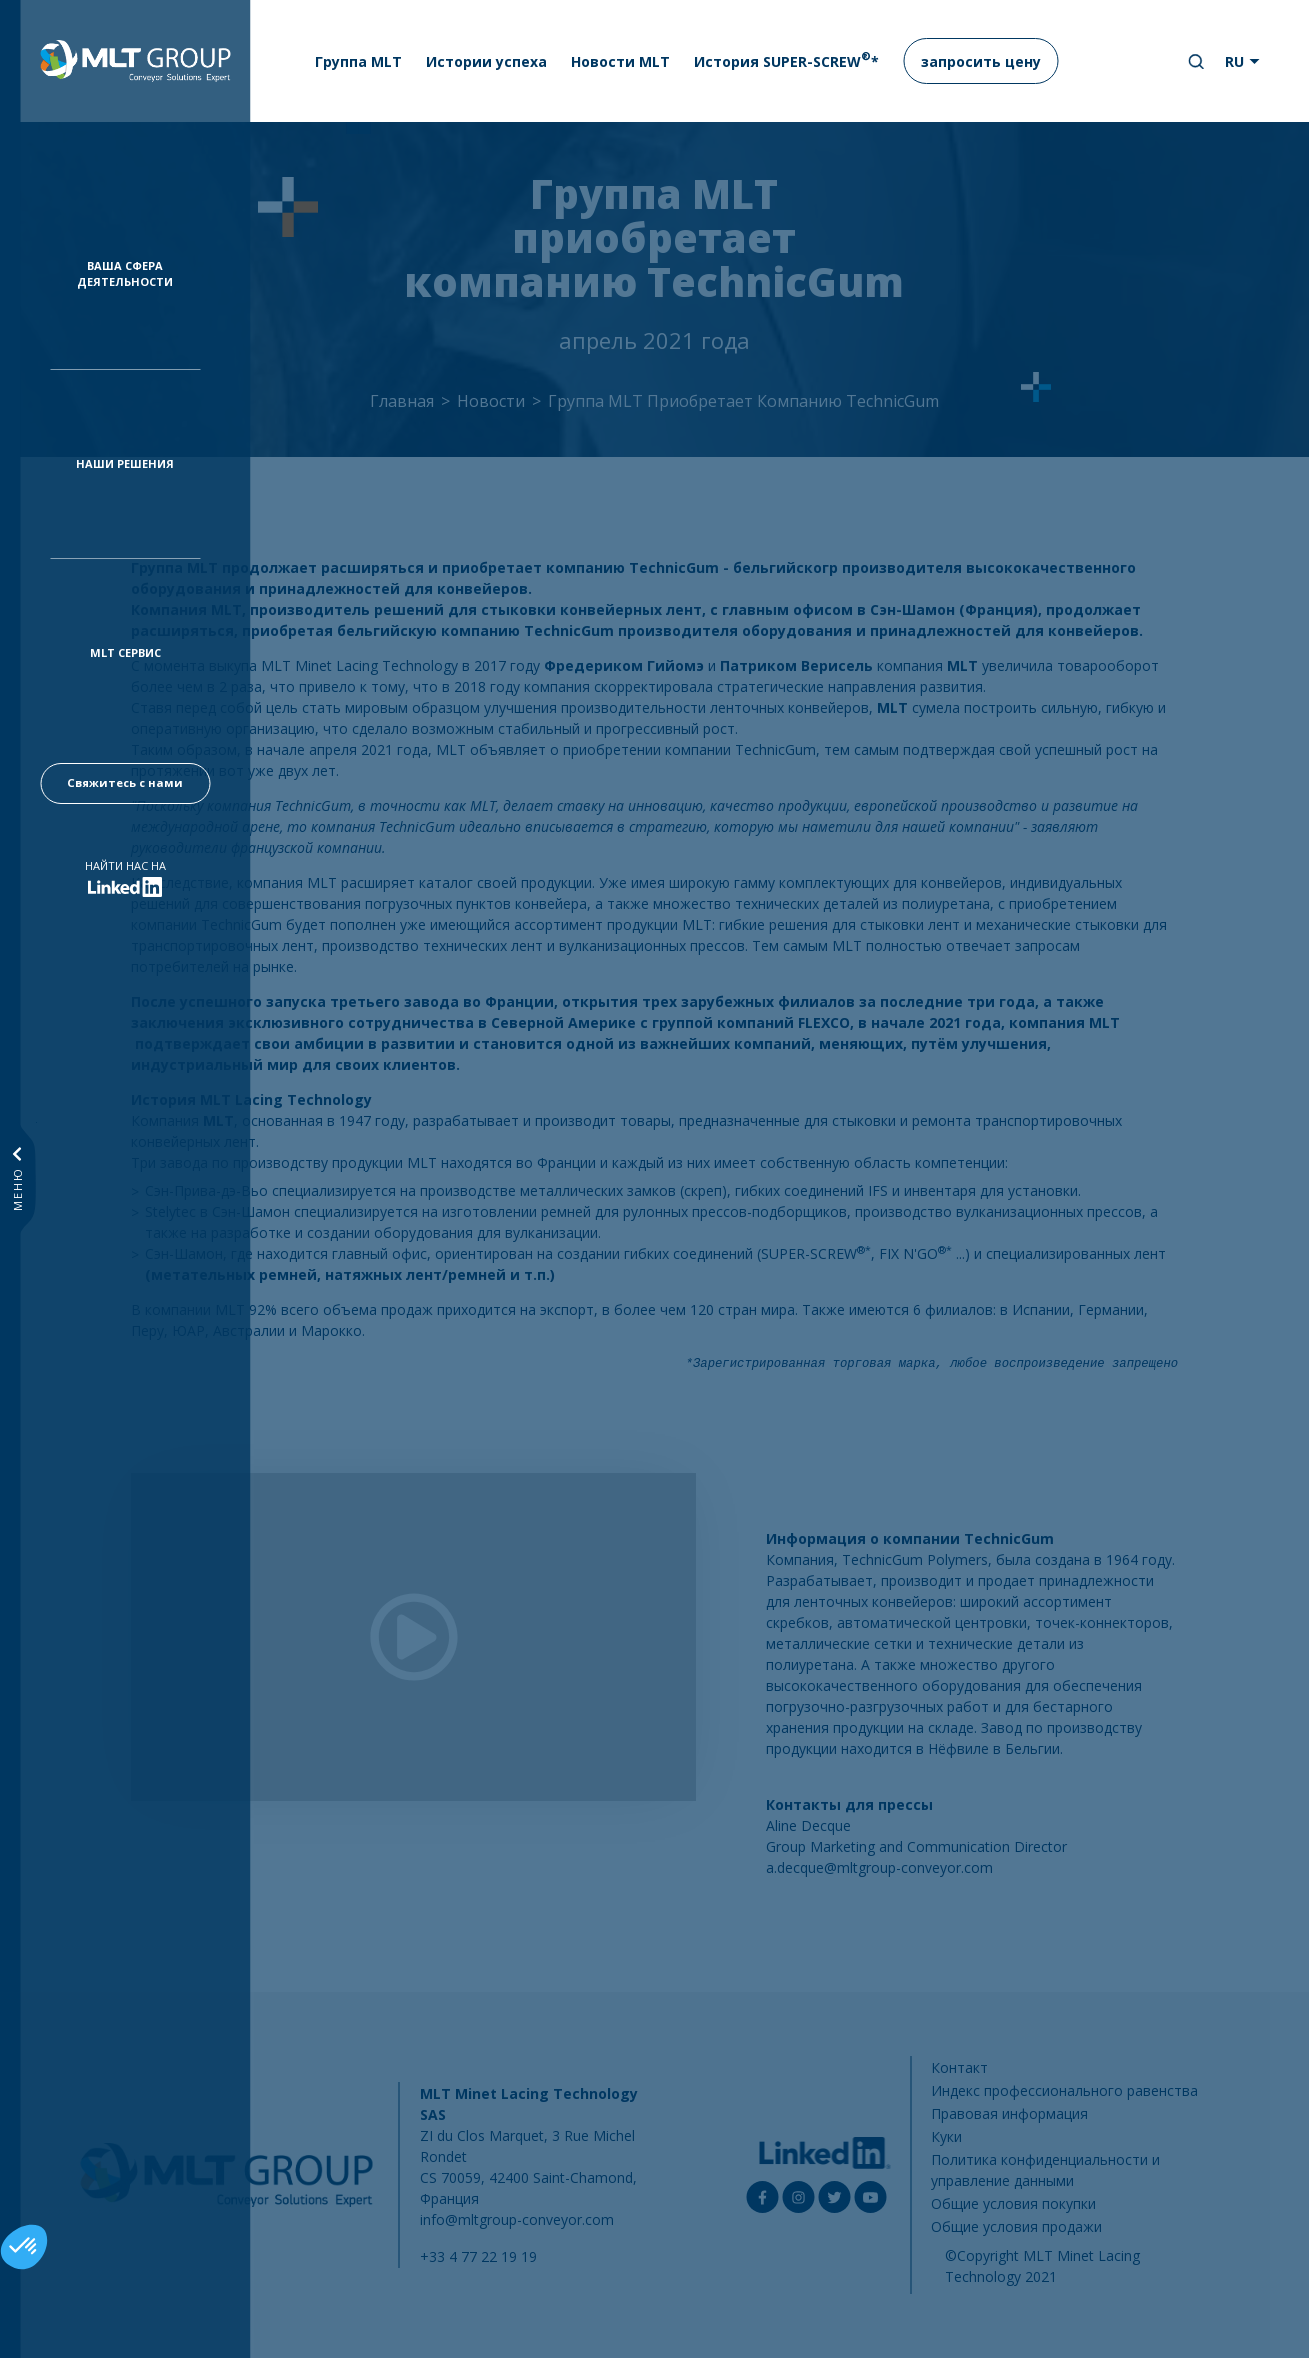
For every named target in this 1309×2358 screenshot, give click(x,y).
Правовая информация (1009, 2113)
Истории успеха (486, 61)
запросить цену (981, 61)
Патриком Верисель (796, 665)
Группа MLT (358, 61)
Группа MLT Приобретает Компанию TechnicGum (743, 401)
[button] (24, 2247)
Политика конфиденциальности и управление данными (1045, 2170)
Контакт (959, 2067)
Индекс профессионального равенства (1064, 2090)
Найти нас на (125, 865)
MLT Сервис (125, 652)
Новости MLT (620, 61)
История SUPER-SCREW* (786, 60)
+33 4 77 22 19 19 (478, 2256)
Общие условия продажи (1016, 2226)
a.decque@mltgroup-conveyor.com (879, 1867)
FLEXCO (824, 1022)
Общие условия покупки (1013, 2203)
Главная (402, 401)
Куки (946, 2136)
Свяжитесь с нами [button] (125, 782)
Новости (491, 401)
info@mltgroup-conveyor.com (517, 2219)
